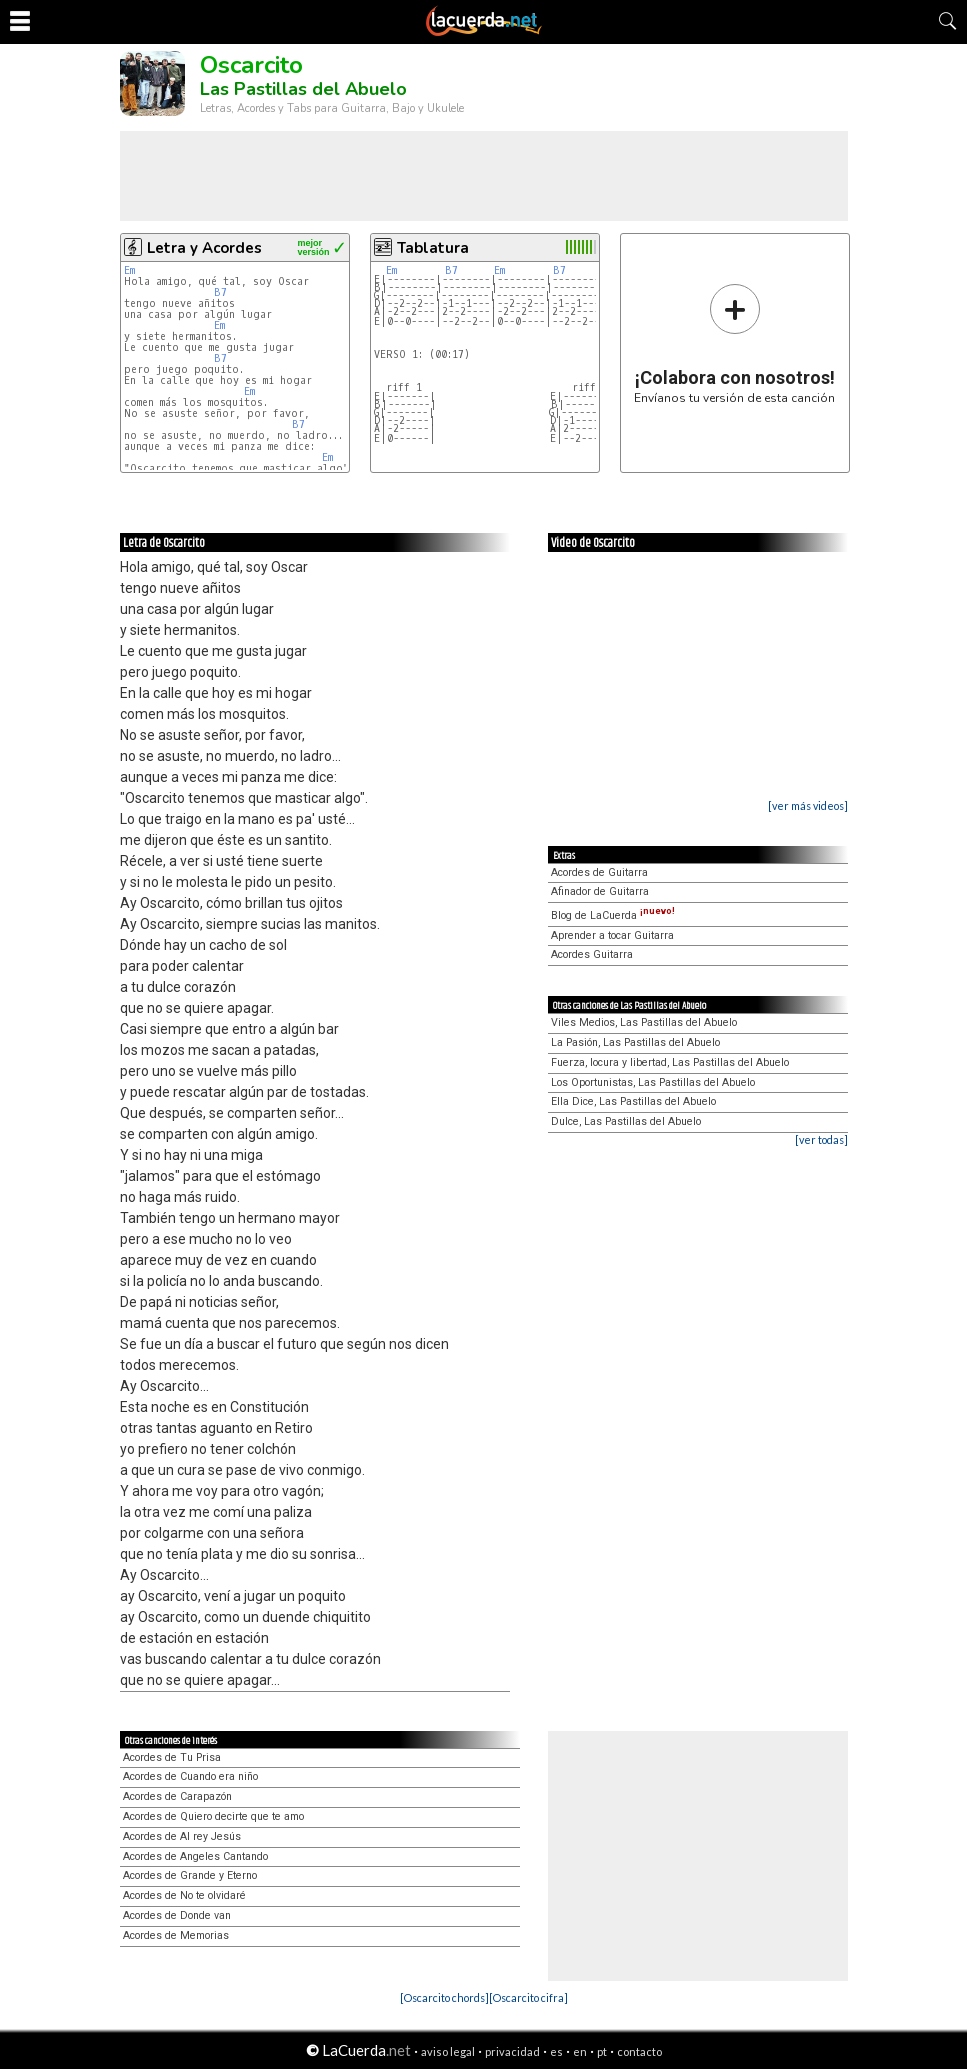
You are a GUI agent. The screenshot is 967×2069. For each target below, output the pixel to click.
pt (602, 2051)
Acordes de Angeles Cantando (195, 1856)
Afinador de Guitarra (600, 891)
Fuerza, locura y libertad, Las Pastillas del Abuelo (670, 1062)
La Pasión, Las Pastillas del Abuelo (635, 1042)
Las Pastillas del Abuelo (303, 89)
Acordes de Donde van (177, 1915)
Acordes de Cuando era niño (190, 1776)
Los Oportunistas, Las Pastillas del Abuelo (653, 1082)
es (556, 2051)
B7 (220, 292)
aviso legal (448, 2051)
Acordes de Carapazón (177, 1796)
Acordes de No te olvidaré (184, 1895)
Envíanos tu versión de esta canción (734, 343)
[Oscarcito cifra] (528, 1997)
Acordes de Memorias (176, 1935)
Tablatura (433, 248)
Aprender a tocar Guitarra (612, 935)
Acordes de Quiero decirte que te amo (213, 1816)
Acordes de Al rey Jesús (182, 1836)
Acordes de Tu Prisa (172, 1757)
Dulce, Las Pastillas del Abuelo (626, 1121)
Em (129, 270)
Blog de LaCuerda (613, 915)
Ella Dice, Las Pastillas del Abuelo (633, 1101)
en (580, 2051)
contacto (639, 2051)
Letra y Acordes (204, 248)
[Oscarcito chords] (444, 1997)
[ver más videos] (808, 805)
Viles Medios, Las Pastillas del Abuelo (644, 1022)
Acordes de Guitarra (599, 872)
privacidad (512, 2051)
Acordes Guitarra (592, 954)
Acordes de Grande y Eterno (190, 1875)
